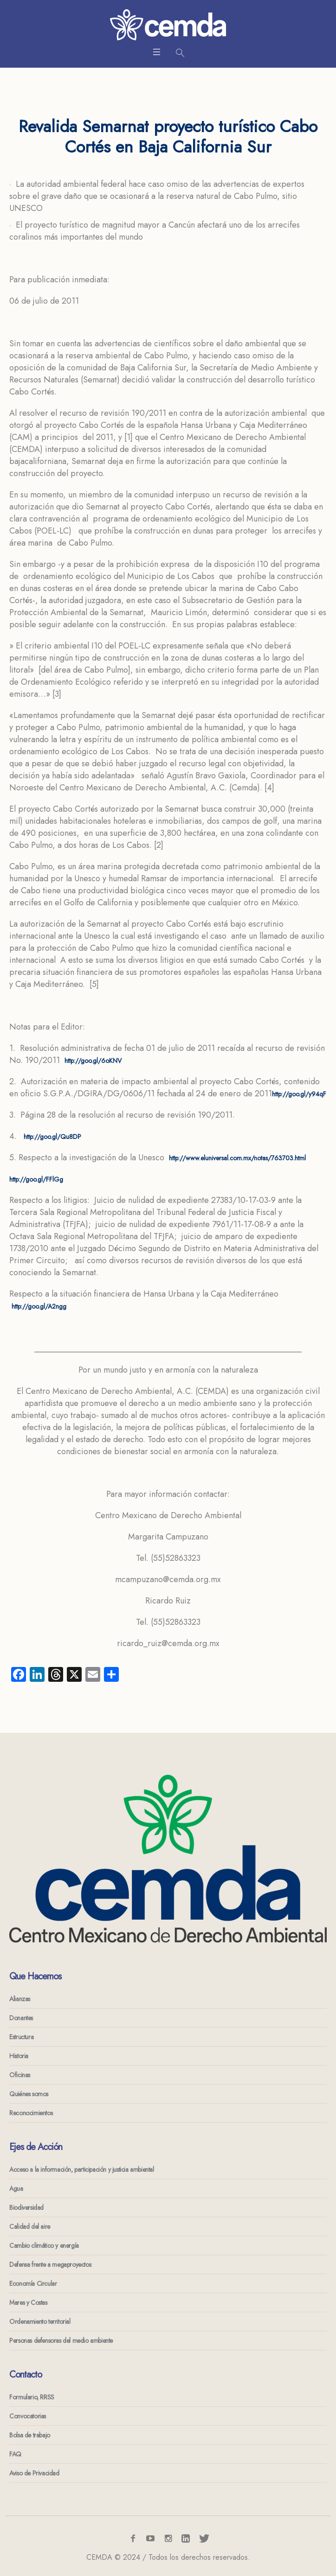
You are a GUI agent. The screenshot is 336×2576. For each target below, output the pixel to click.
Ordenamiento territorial (39, 2321)
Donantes (21, 2018)
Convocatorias (27, 2416)
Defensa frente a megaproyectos (50, 2264)
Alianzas (19, 1999)
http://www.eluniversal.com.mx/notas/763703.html (237, 1158)
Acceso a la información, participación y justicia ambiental (81, 2169)
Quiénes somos (28, 2094)
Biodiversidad (26, 2207)
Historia (18, 2056)
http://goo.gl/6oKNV (93, 1060)
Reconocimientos (30, 2113)
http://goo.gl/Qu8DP (52, 1136)
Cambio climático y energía (44, 2245)
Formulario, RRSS (31, 2397)
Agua (16, 2188)
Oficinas (19, 2075)
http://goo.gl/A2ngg (39, 1306)
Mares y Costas (28, 2302)
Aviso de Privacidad (34, 2473)
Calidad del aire (29, 2226)
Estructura (21, 2037)
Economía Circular (33, 2283)
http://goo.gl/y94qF (299, 1094)
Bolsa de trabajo (29, 2435)
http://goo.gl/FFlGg (36, 1179)
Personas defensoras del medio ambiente (61, 2340)
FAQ (15, 2454)
